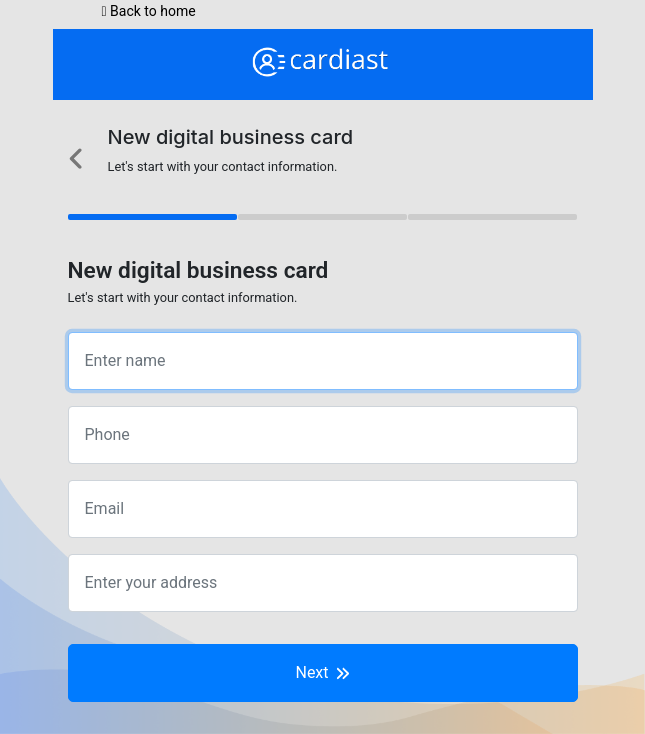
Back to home (149, 11)
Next (322, 672)
